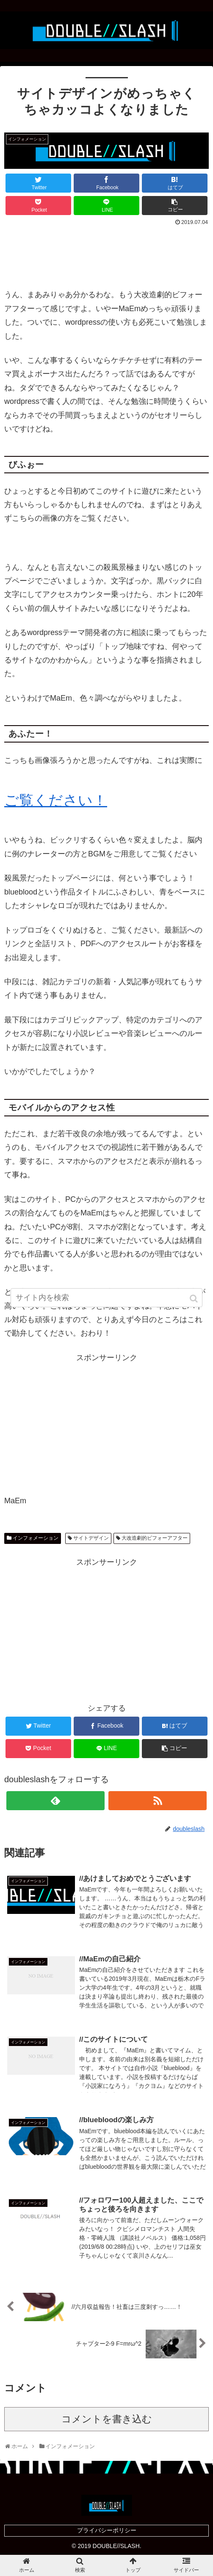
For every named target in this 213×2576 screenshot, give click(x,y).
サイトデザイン (91, 1538)
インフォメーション (35, 1538)
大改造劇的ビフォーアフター (155, 1538)
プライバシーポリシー (106, 2530)
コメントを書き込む (106, 2419)
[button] (194, 1299)
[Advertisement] (106, 253)
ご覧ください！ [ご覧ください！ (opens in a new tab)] (55, 800)
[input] (106, 1299)
